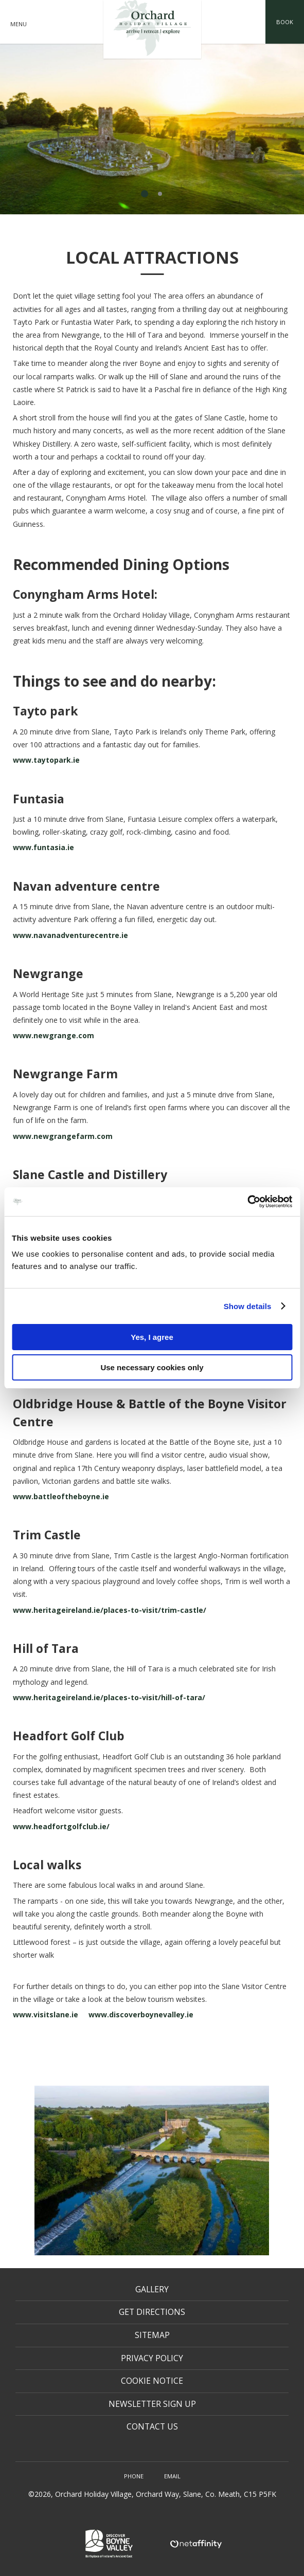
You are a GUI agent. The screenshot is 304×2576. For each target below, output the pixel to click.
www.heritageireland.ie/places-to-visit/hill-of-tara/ (109, 1697)
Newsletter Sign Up (152, 2403)
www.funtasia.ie (44, 847)
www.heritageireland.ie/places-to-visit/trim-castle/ (109, 1610)
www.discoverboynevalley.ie (140, 2014)
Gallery (152, 2289)
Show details (248, 1306)
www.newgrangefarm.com (63, 1136)
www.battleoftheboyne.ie (61, 1496)
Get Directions (152, 2311)
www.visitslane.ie (45, 2014)
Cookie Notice (152, 2380)
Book (284, 22)
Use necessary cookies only (151, 1367)
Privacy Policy (152, 2358)
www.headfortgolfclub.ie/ (61, 1826)
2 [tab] (160, 194)
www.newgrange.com (53, 1035)
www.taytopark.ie (47, 760)
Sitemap (152, 2335)
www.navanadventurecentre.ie (71, 935)
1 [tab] (144, 194)
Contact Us (152, 2426)
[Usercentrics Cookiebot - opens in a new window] (247, 1201)
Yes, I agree (152, 1337)
